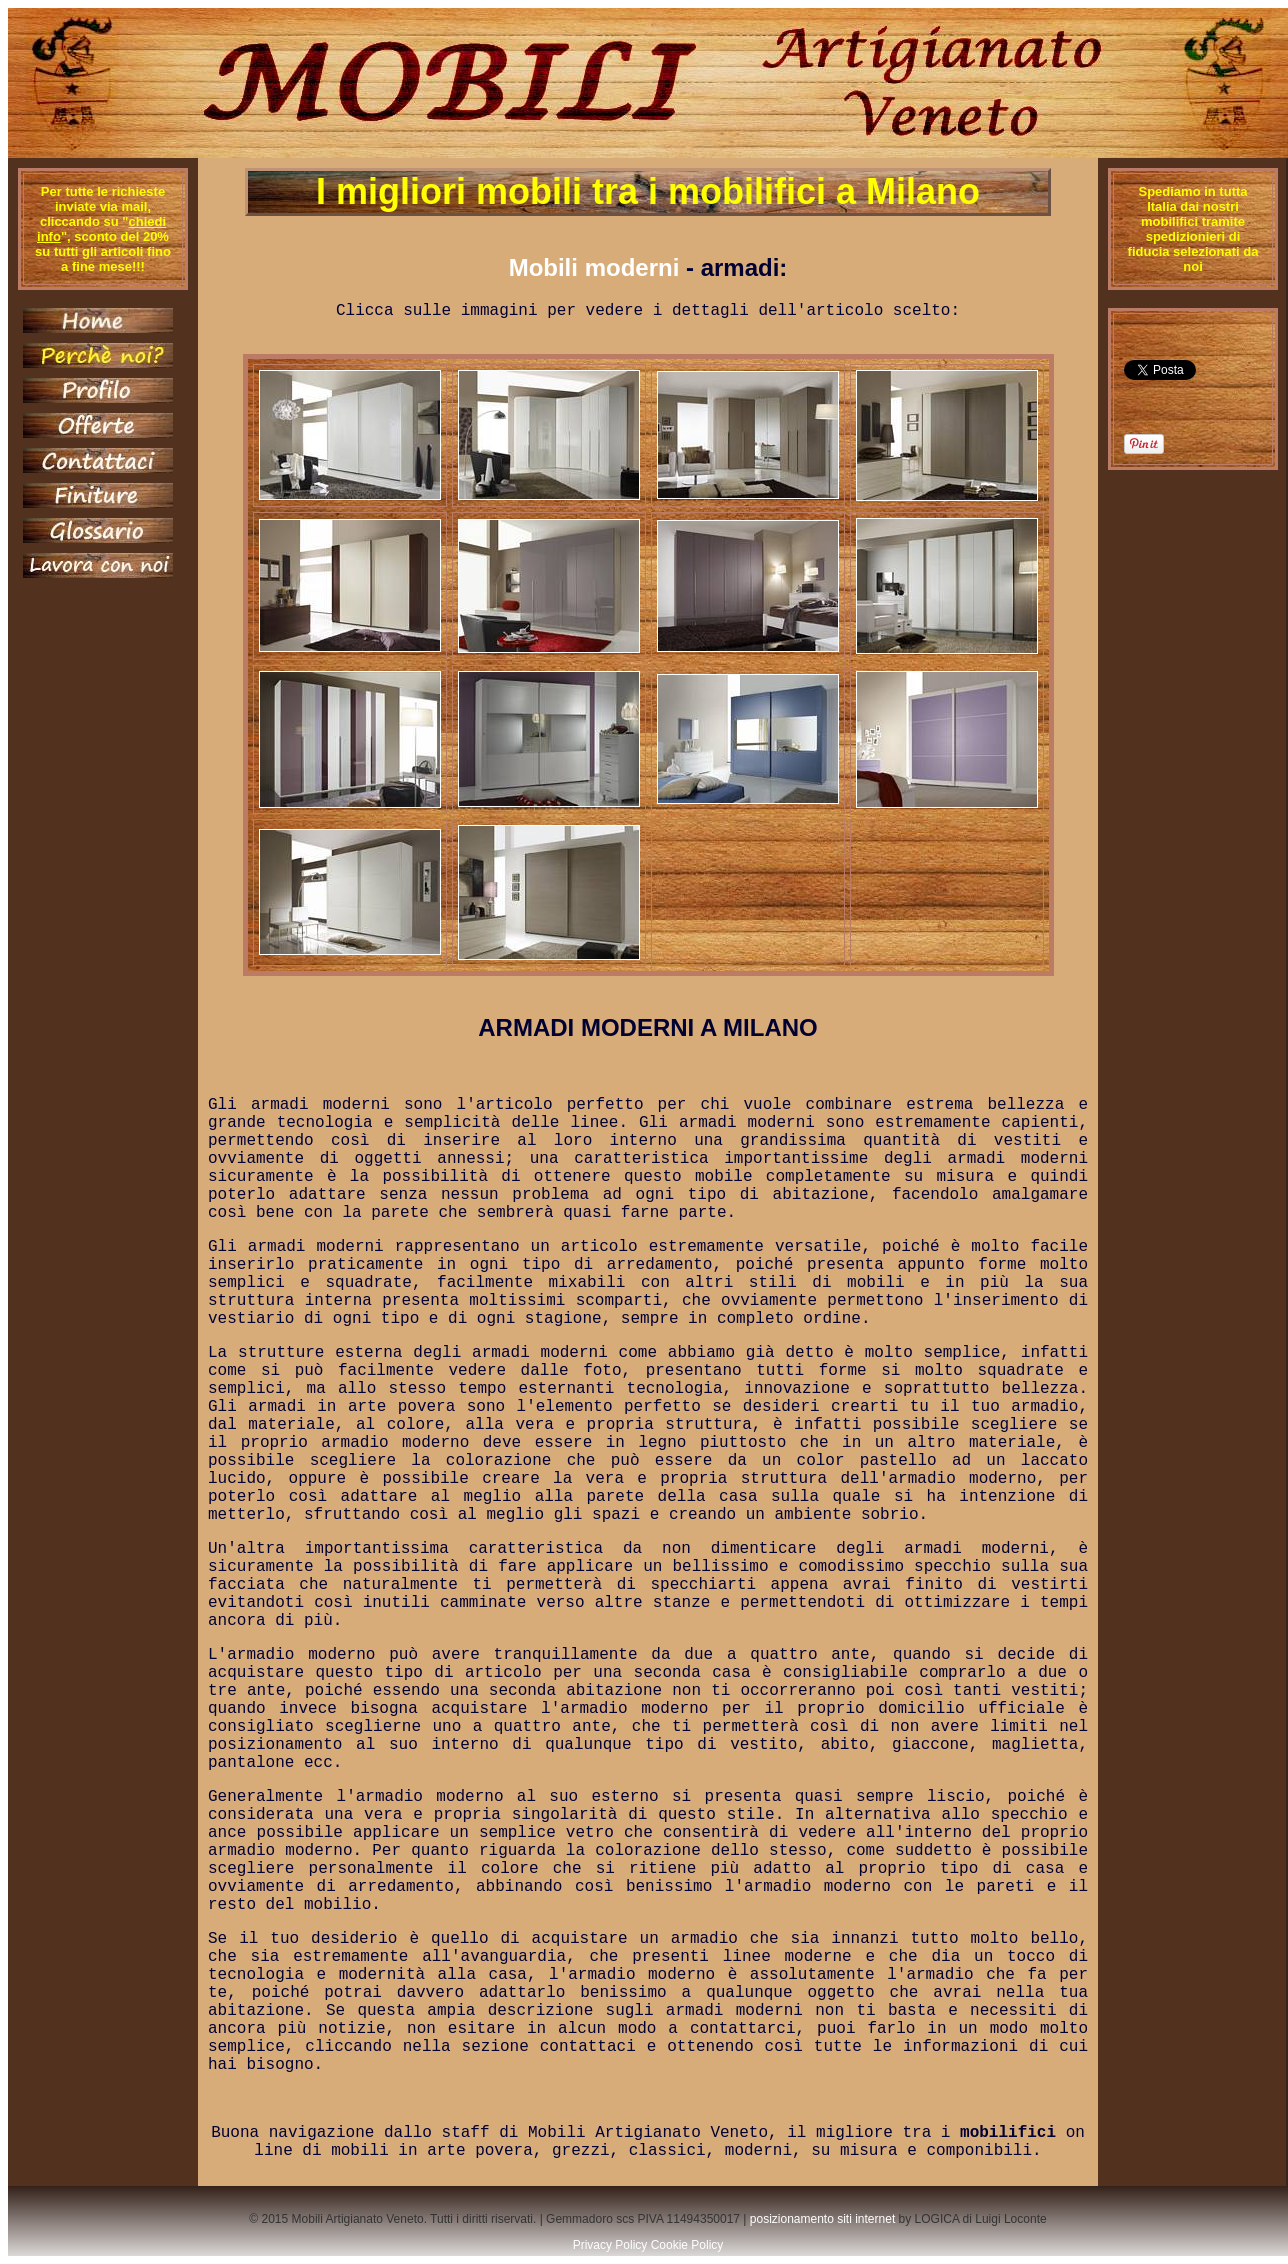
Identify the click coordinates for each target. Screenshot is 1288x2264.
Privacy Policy (610, 2245)
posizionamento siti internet (822, 2219)
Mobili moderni (594, 267)
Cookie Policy (687, 2245)
